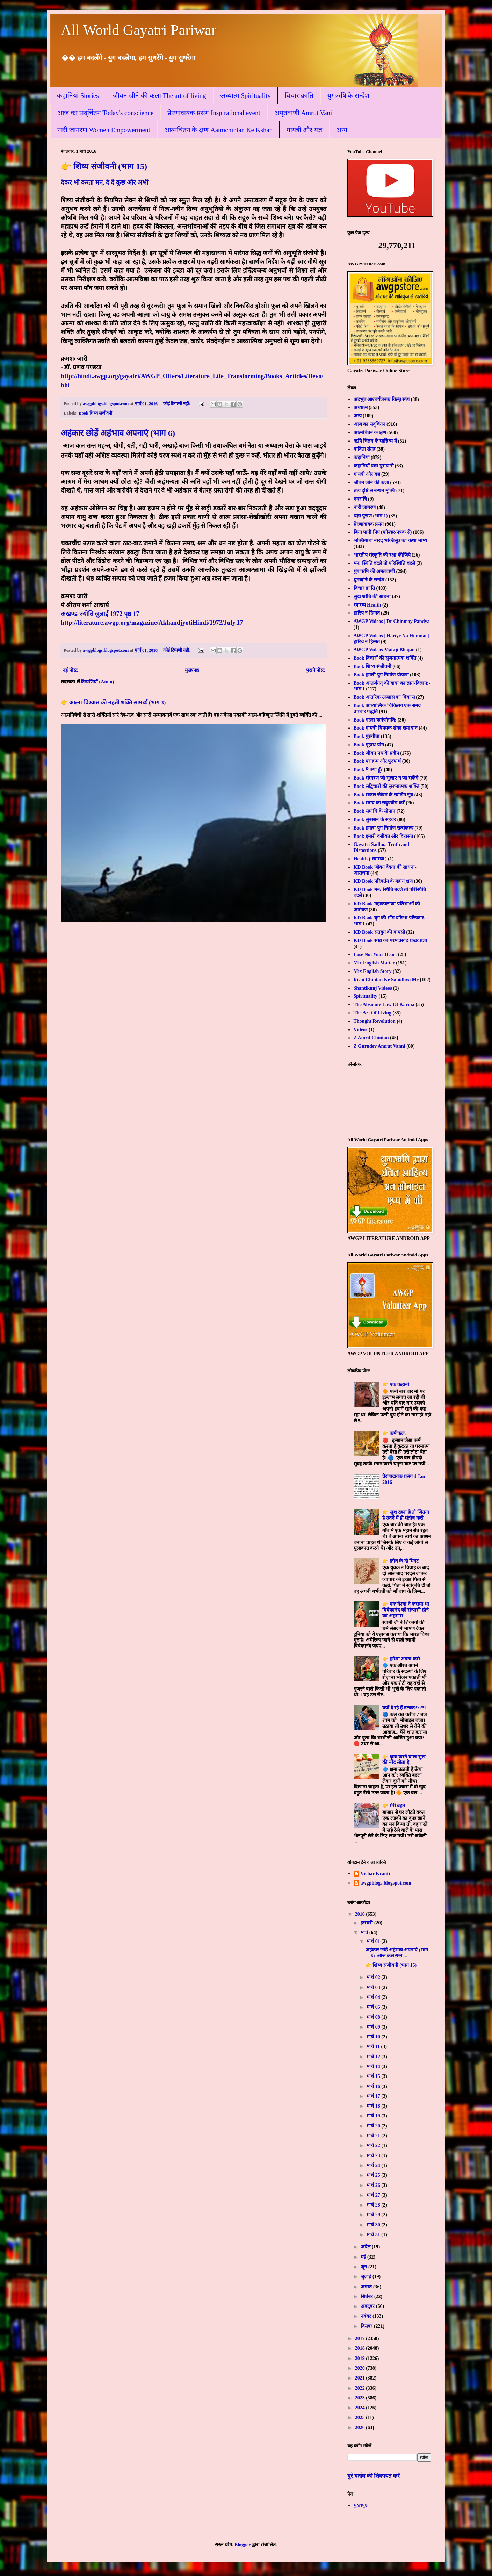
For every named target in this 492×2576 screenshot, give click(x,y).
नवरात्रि (360, 499)
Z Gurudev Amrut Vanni (379, 1046)
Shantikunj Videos (373, 988)
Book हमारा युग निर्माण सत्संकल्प (383, 828)
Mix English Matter (374, 963)
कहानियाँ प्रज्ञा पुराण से (374, 465)
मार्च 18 (374, 2106)
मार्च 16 (374, 2086)
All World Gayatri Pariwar (138, 30)
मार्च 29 (374, 2214)
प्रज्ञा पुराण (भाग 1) (371, 515)
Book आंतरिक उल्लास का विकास (384, 697)
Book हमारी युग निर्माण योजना (381, 674)
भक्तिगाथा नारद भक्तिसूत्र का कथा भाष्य (390, 540)
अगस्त (367, 2286)
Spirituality (365, 996)
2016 (360, 1914)
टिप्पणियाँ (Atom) (97, 681)
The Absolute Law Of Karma (384, 1004)
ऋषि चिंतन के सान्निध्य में (375, 441)
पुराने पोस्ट (315, 670)
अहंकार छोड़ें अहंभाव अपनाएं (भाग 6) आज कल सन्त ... (397, 1952)
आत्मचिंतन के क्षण (370, 432)
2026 (360, 2427)
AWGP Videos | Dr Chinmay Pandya (392, 621)
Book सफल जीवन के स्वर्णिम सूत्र (383, 794)
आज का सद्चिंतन (369, 424)
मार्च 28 (374, 2205)
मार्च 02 (374, 1977)
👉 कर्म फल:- (394, 1433)
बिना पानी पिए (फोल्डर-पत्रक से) (383, 532)
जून (364, 2266)
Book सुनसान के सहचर (375, 819)
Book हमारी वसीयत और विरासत (383, 836)
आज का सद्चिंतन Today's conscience (105, 112)
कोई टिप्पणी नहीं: (177, 403)
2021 (360, 2378)
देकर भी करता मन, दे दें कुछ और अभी (105, 182)
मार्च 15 (374, 2076)
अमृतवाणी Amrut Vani (303, 112)
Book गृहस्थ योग (369, 744)
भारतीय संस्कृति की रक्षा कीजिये (382, 555)
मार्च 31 (374, 2234)
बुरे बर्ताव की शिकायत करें (373, 2476)
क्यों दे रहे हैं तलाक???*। (404, 1707)
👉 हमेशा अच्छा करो (401, 1659)
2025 (360, 2417)
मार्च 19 (374, 2115)
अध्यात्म (361, 407)
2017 (360, 2338)
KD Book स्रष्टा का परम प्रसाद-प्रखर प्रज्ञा (390, 940)
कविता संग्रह (365, 449)
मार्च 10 (374, 2036)
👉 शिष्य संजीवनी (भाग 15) (104, 166)
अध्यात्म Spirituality (245, 95)
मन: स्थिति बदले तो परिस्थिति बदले (384, 563)
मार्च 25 (374, 2175)
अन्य (341, 130)
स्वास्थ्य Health (367, 605)
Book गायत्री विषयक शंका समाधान (386, 728)
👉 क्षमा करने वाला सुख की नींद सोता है (403, 1759)
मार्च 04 (374, 1997)
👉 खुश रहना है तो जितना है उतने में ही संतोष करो (405, 1515)
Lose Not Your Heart (375, 954)
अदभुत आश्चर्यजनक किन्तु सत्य (382, 399)
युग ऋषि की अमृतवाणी (374, 571)
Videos (361, 1029)
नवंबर (366, 2316)
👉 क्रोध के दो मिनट (400, 1561)
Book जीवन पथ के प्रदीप (376, 753)
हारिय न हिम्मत (367, 613)
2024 (360, 2407)
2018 (360, 2348)
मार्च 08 (374, 2017)
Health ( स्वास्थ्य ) (370, 858)
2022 (360, 2388)
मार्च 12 (374, 2056)
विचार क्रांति (299, 95)
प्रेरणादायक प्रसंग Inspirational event (213, 112)
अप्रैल (366, 2246)
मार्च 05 (374, 2007)
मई (364, 2257)
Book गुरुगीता (367, 736)
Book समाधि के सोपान (375, 811)
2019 (360, 2358)
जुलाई (366, 2276)
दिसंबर (367, 2326)
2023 (360, 2398)
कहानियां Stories (78, 95)
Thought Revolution (375, 1021)
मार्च (365, 1932)
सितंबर (367, 2296)
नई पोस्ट (70, 670)
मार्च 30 (374, 2224)
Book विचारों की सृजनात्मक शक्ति (385, 658)
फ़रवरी (367, 1922)
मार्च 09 (374, 2027)
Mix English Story (373, 971)
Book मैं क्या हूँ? (368, 769)
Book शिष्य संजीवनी (95, 413)
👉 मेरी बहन (393, 1805)
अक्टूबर (368, 2306)
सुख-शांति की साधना (372, 596)
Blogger (242, 2544)
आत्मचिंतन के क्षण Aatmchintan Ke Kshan (218, 130)
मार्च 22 (374, 2145)
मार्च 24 (374, 2165)
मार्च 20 (374, 2126)
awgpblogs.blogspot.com (386, 1883)
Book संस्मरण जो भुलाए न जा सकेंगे (386, 778)
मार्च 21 (374, 2135)
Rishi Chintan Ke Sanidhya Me (386, 979)
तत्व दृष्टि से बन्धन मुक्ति (374, 490)
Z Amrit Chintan (371, 1037)
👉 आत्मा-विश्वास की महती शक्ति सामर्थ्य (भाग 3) (113, 702)
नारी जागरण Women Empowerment (103, 130)
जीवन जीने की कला (371, 482)
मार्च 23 (374, 2155)
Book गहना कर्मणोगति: (375, 720)
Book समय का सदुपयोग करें (379, 802)
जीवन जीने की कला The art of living (159, 95)
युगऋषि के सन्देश (348, 95)
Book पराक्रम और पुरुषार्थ (377, 761)
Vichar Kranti (375, 1873)
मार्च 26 (374, 2185)
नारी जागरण (365, 507)
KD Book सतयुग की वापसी (379, 932)
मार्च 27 (374, 2195)
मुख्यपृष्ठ (192, 670)
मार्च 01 (374, 1941)
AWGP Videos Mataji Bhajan (384, 649)
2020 (360, 2368)
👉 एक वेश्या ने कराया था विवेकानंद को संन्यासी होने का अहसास (405, 1610)
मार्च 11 (374, 2046)
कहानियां (362, 457)
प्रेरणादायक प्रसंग (369, 524)
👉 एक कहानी (395, 1384)
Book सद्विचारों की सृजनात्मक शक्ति (386, 786)
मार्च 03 (374, 1987)
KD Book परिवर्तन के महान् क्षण (383, 881)
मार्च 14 (374, 2066)
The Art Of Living (373, 1013)
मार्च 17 (374, 2096)
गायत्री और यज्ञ (304, 130)
